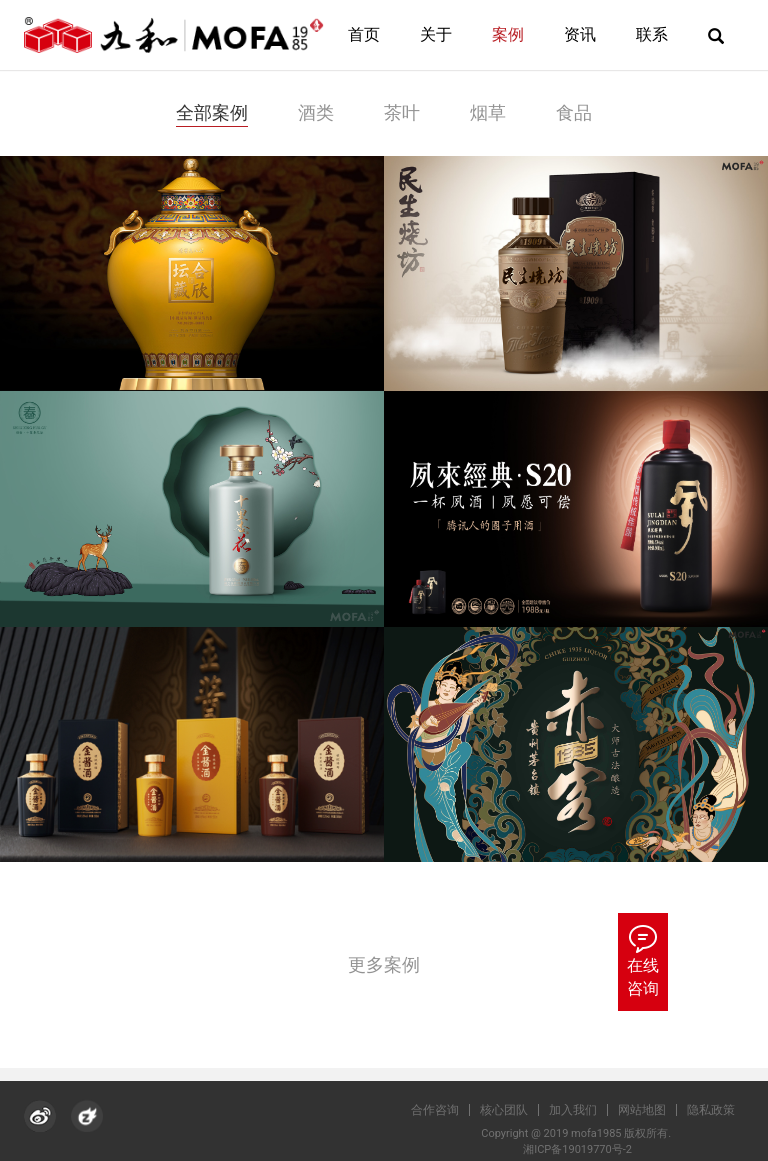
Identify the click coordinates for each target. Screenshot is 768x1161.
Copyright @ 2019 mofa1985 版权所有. (582, 1133)
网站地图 (651, 1110)
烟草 (488, 112)
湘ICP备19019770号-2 (582, 1149)
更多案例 (384, 964)
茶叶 (402, 112)
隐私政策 (720, 1110)
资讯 (580, 34)
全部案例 (212, 112)
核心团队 (513, 1110)
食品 (574, 112)
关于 (436, 34)
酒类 (316, 112)
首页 (364, 34)
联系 (652, 34)
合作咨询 (444, 1110)
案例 (508, 34)
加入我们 (582, 1110)
